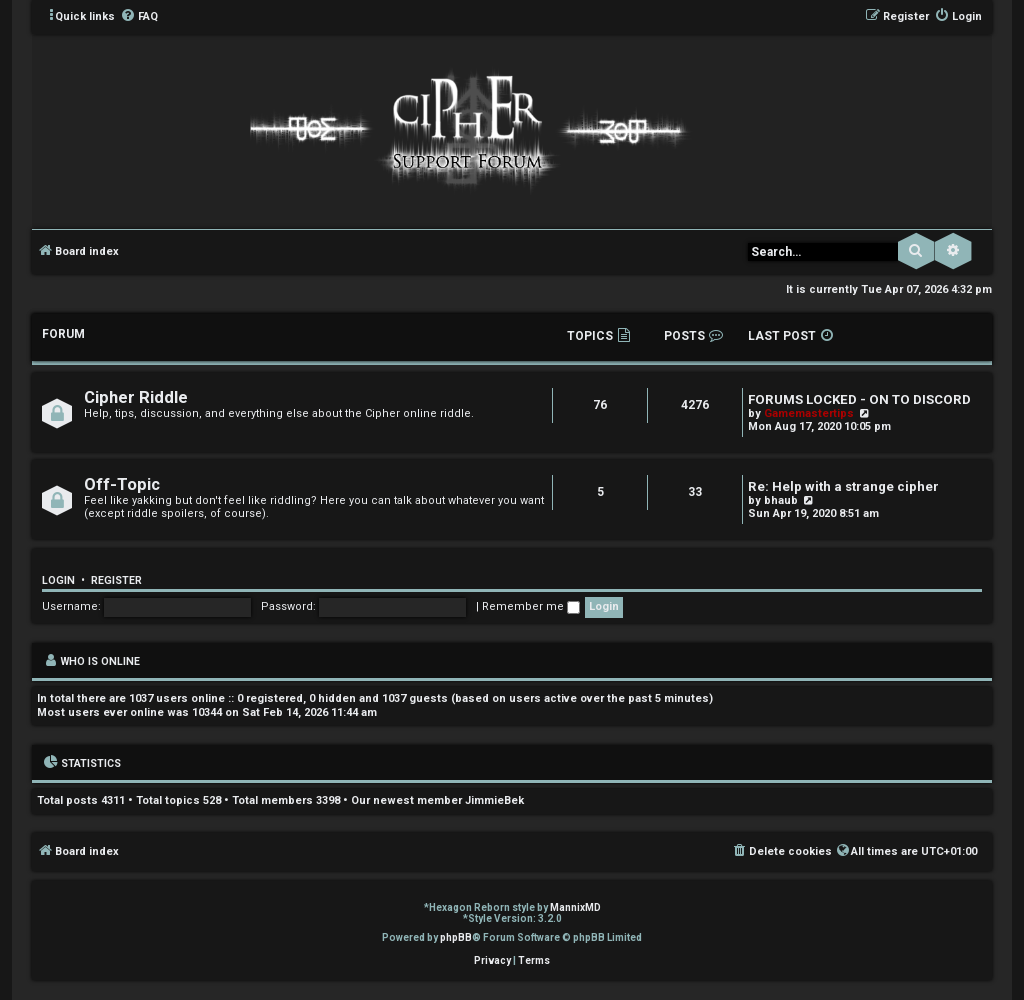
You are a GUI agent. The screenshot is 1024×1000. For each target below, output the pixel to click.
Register (116, 580)
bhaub (781, 500)
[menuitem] (139, 17)
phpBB (456, 937)
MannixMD (575, 907)
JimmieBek (494, 800)
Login (58, 580)
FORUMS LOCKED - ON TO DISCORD (859, 399)
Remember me (531, 606)
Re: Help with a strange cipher (843, 486)
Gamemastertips (809, 413)
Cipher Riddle (136, 397)
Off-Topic (122, 484)
